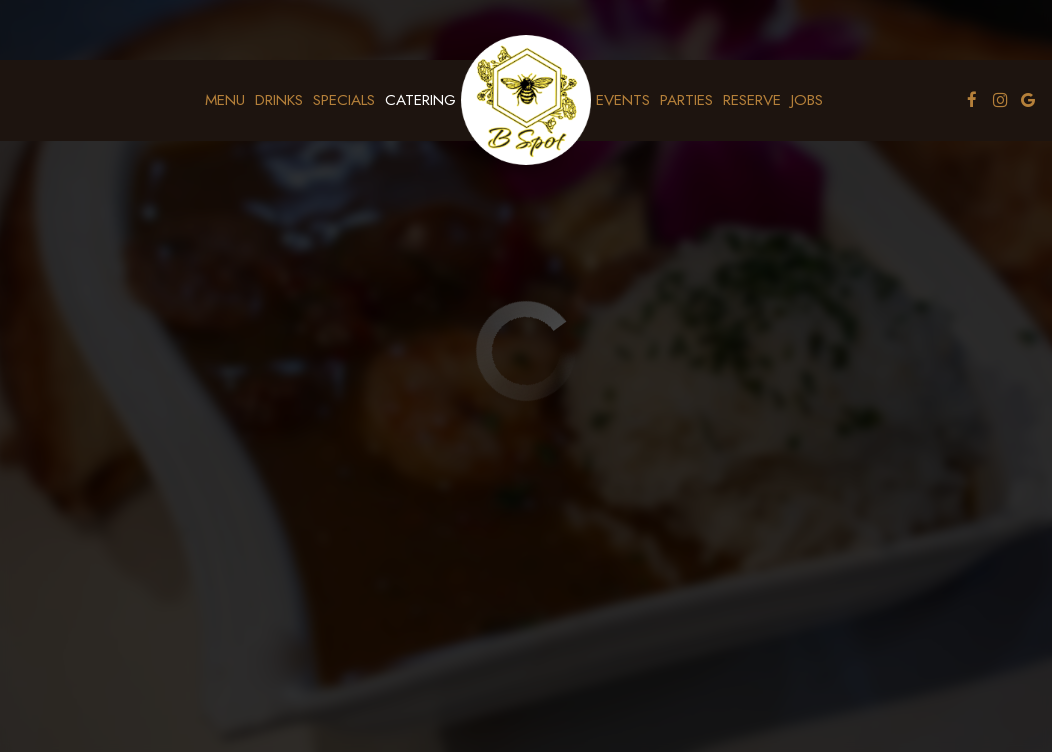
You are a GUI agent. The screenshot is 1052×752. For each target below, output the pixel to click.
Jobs (807, 100)
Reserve (752, 100)
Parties (686, 100)
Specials (344, 100)
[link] (526, 100)
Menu (225, 100)
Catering (420, 100)
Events (623, 100)
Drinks (279, 100)
